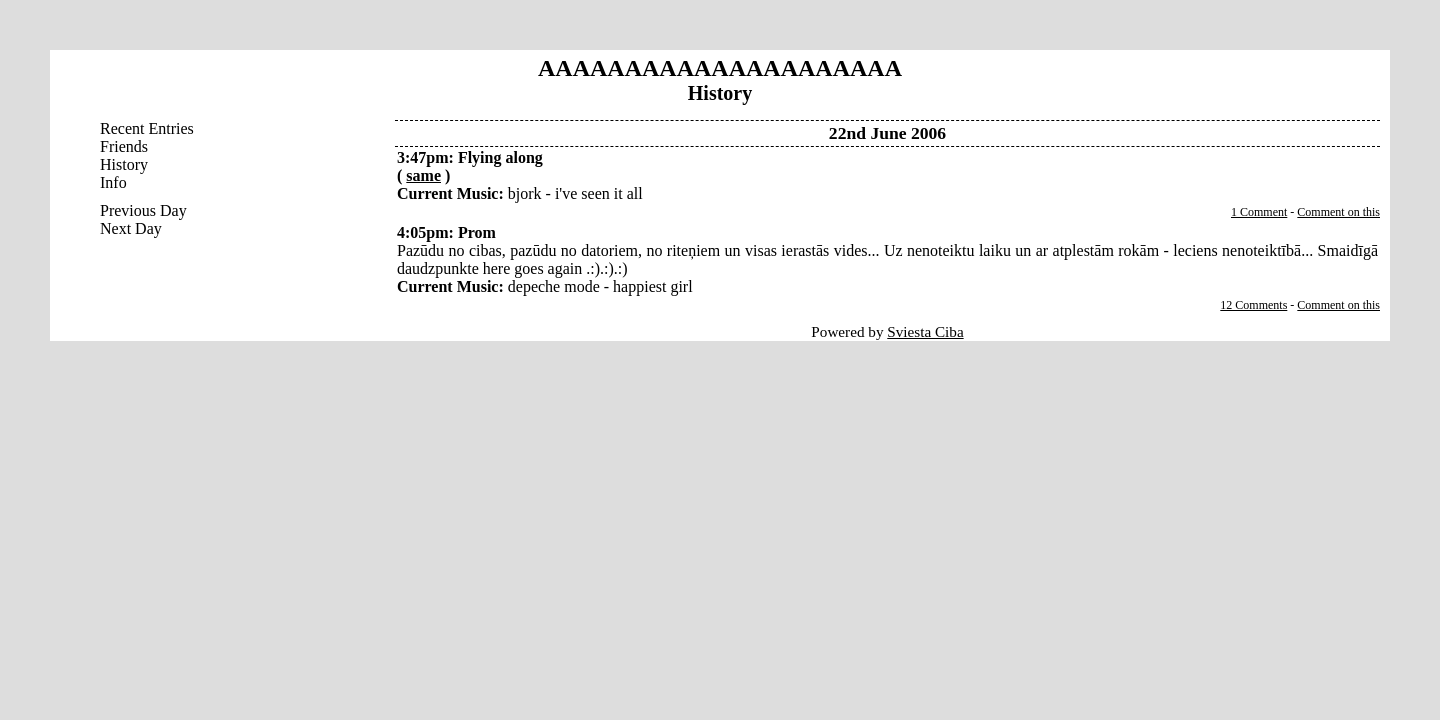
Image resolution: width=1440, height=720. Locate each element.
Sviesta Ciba (925, 331)
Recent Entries (147, 128)
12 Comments (1253, 305)
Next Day (131, 228)
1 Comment (1259, 212)
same (423, 175)
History (124, 164)
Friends (124, 146)
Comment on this (1338, 212)
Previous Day (143, 210)
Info (113, 182)
